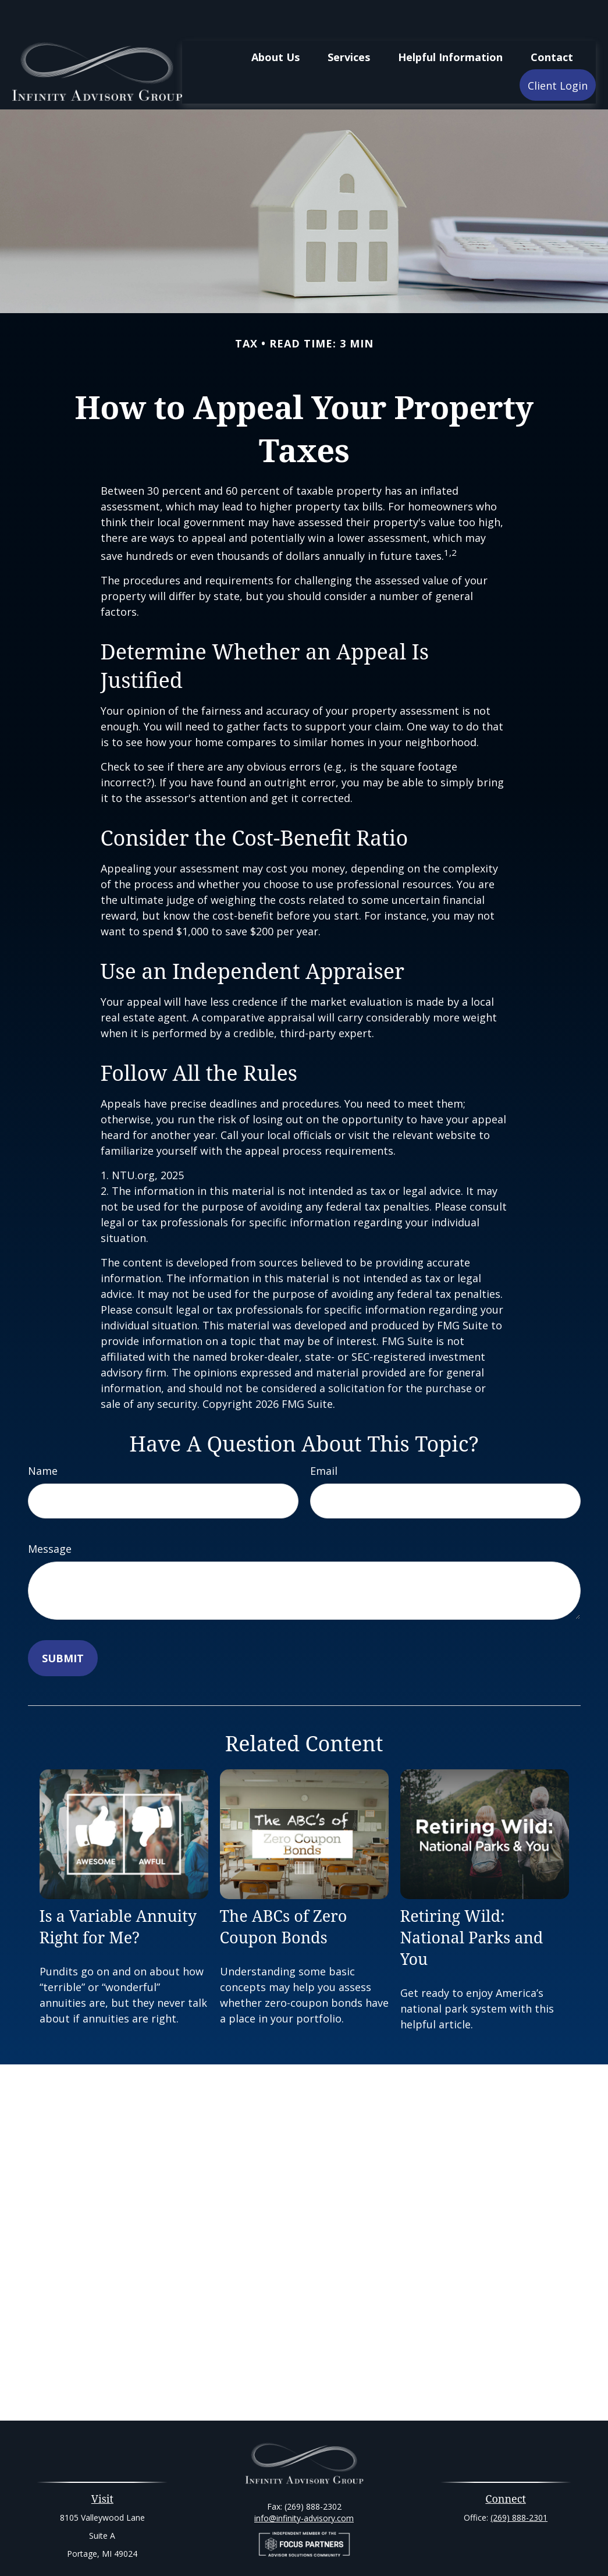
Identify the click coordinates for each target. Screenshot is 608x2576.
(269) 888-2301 (518, 2482)
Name (43, 1436)
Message (50, 1514)
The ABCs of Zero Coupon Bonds (283, 1891)
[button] (275, 21)
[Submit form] (63, 1623)
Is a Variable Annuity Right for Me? (118, 1891)
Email (323, 1436)
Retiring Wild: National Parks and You (471, 1902)
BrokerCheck (424, 2547)
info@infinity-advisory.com (304, 2483)
